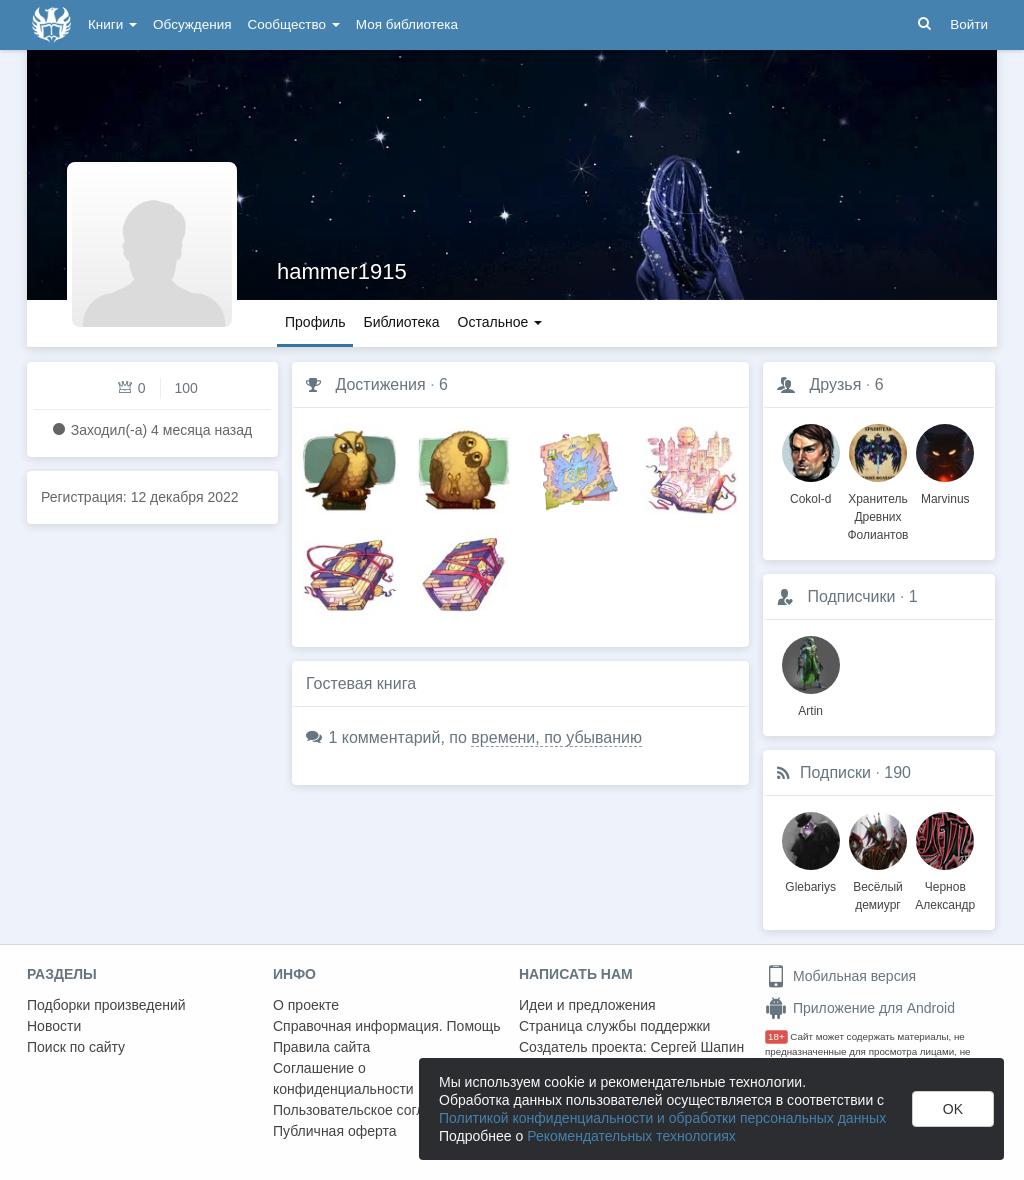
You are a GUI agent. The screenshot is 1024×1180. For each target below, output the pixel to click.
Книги (112, 24)
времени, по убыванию (556, 737)
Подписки (835, 772)
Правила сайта (321, 1047)
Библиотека (401, 322)
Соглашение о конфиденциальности (343, 1078)
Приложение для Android (860, 1008)
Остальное (500, 322)
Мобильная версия (840, 976)
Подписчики (851, 596)
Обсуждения (192, 24)
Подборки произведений (106, 1005)
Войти (969, 24)
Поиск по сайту (76, 1047)
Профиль (315, 322)
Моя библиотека (407, 24)
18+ (776, 1036)
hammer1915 (342, 271)
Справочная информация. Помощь (387, 1026)
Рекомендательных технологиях (631, 1136)
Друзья (835, 384)
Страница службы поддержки (614, 1026)
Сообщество (294, 24)
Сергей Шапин (697, 1047)
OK (953, 1109)
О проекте (306, 1005)
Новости (54, 1026)
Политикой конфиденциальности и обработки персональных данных (662, 1118)
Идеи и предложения (587, 1005)
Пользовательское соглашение (374, 1110)
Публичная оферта (335, 1131)
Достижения (380, 384)
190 (897, 772)
